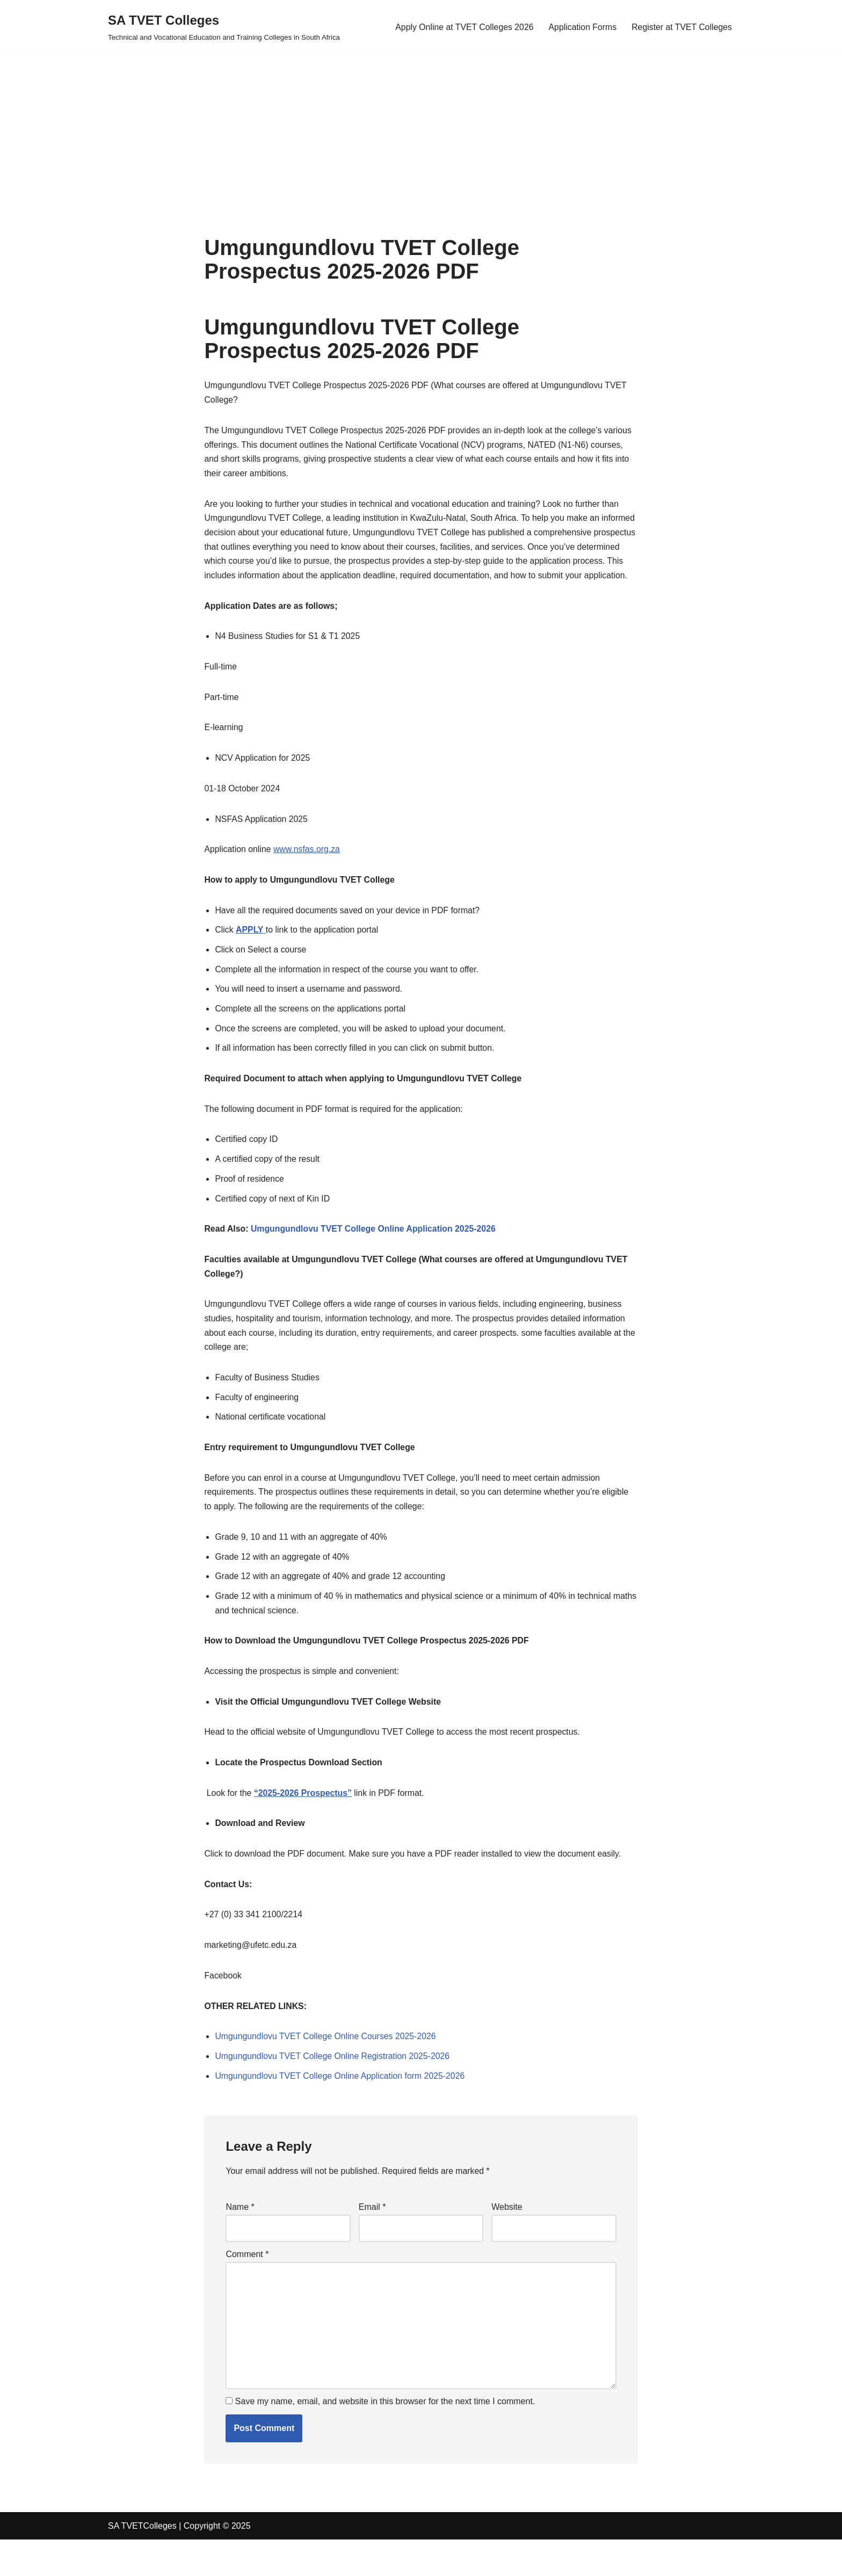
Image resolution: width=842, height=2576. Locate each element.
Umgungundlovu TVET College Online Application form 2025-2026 (341, 2109)
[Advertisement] (322, 128)
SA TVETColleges (142, 2562)
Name (240, 2241)
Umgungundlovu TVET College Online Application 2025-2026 (375, 1253)
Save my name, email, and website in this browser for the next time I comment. (385, 2438)
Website (506, 2241)
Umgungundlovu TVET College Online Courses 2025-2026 (326, 2069)
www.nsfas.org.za (307, 869)
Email (372, 2241)
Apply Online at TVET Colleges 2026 (462, 26)
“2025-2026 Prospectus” (304, 1824)
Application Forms (581, 26)
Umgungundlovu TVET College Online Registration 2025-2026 (333, 2089)
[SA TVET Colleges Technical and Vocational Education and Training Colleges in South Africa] (224, 26)
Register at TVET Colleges (681, 26)
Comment (247, 2289)
